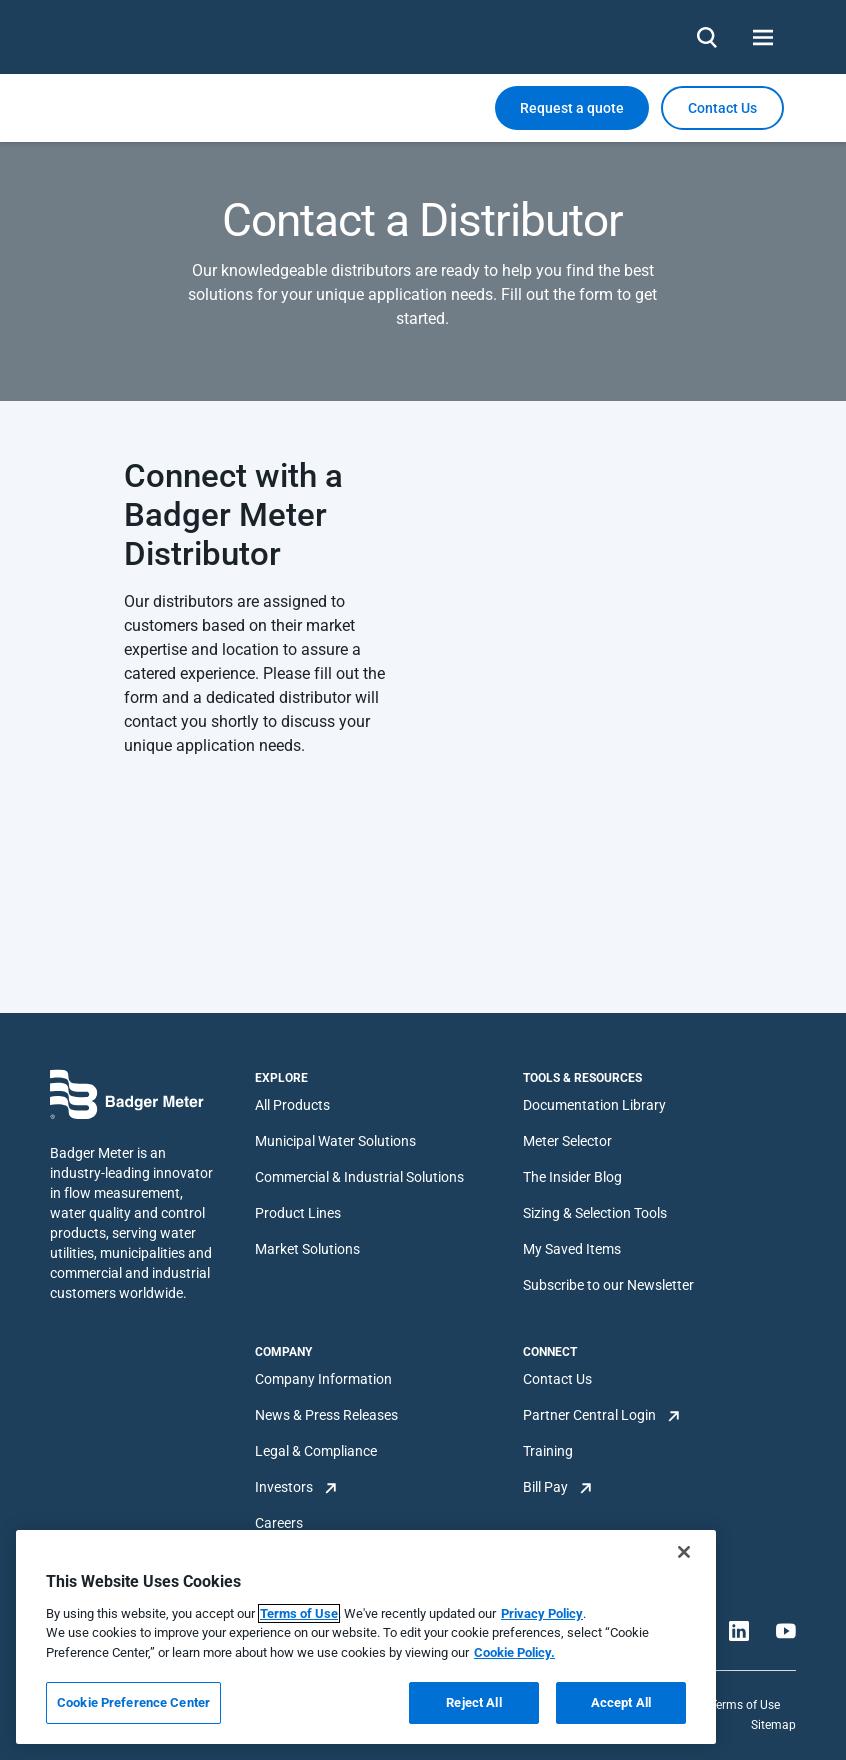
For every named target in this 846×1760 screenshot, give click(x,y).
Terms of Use (745, 1705)
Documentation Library (594, 1105)
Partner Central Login (589, 1415)
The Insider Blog (572, 1177)
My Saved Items (572, 1249)
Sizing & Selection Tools (595, 1213)
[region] (366, 1637)
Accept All (621, 1702)
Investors (284, 1487)
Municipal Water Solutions (335, 1141)
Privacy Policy (542, 1613)
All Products (292, 1105)
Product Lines (298, 1213)
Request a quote (572, 108)
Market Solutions (307, 1249)
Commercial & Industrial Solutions (359, 1177)
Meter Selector (567, 1141)
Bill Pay (545, 1487)
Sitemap (773, 1725)
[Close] (684, 1552)
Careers (279, 1523)
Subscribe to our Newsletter (608, 1285)
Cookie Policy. (514, 1652)
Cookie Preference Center (133, 1702)
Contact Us (557, 1379)
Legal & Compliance (316, 1451)
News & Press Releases (326, 1415)
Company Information (323, 1379)
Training (548, 1451)
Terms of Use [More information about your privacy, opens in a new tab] (299, 1613)
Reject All (473, 1702)
